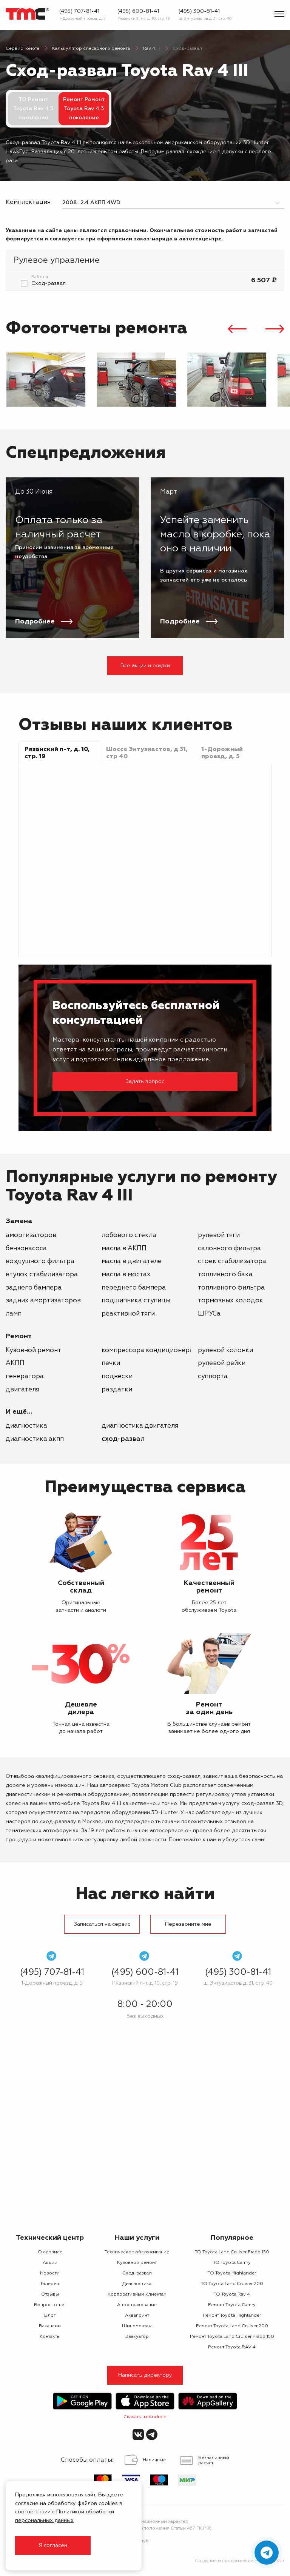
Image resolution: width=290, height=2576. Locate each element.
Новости (50, 2273)
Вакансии (50, 2326)
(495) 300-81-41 (199, 11)
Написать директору (145, 2375)
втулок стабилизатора (42, 1274)
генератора (25, 1376)
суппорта (213, 1376)
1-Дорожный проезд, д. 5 (82, 18)
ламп (14, 1314)
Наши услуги (137, 2237)
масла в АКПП (124, 1248)
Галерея (50, 2284)
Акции (50, 2263)
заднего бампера (34, 1288)
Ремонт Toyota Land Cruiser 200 (232, 2326)
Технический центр (50, 2237)
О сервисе (50, 2252)
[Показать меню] (279, 14)
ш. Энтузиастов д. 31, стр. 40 (205, 18)
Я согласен (53, 2545)
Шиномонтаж (137, 2326)
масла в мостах (126, 1274)
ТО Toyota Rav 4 (232, 2294)
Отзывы (50, 2294)
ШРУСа (209, 1314)
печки (111, 1363)
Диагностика (26, 1426)
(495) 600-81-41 (138, 11)
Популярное (232, 2237)
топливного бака (225, 1274)
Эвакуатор (137, 2336)
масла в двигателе (132, 1261)
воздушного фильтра (40, 1261)
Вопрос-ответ (50, 2305)
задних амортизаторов (43, 1300)
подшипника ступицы (136, 1300)
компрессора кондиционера (147, 1350)
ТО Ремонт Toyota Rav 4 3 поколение (33, 108)
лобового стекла (129, 1235)
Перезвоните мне (188, 1924)
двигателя (22, 1389)
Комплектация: (28, 202)
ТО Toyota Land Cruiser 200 (232, 2284)
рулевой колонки (225, 1350)
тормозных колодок (230, 1300)
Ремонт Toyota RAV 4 (232, 2347)
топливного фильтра (231, 1288)
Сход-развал (123, 1439)
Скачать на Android (145, 2417)
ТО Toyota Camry (232, 2263)
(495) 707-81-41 (79, 11)
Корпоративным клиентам (137, 2294)
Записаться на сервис (102, 1924)
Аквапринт (137, 2315)
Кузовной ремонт (33, 1350)
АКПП (15, 1363)
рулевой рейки (221, 1363)
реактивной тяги (128, 1314)
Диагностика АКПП (35, 1439)
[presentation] (237, 330)
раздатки (117, 1389)
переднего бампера (134, 1288)
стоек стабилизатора (232, 1261)
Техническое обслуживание (137, 2252)
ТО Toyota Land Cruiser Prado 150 (232, 2252)
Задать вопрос (145, 1081)
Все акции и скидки (145, 665)
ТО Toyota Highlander (232, 2273)
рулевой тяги (219, 1235)
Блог (50, 2315)
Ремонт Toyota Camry (232, 2305)
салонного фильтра (229, 1248)
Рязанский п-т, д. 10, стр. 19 (143, 18)
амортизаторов (31, 1235)
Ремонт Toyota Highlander (232, 2315)
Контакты (50, 2336)
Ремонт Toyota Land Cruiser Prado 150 (232, 2336)
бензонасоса (26, 1248)
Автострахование (137, 2305)
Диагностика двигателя (140, 1426)
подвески (117, 1376)
